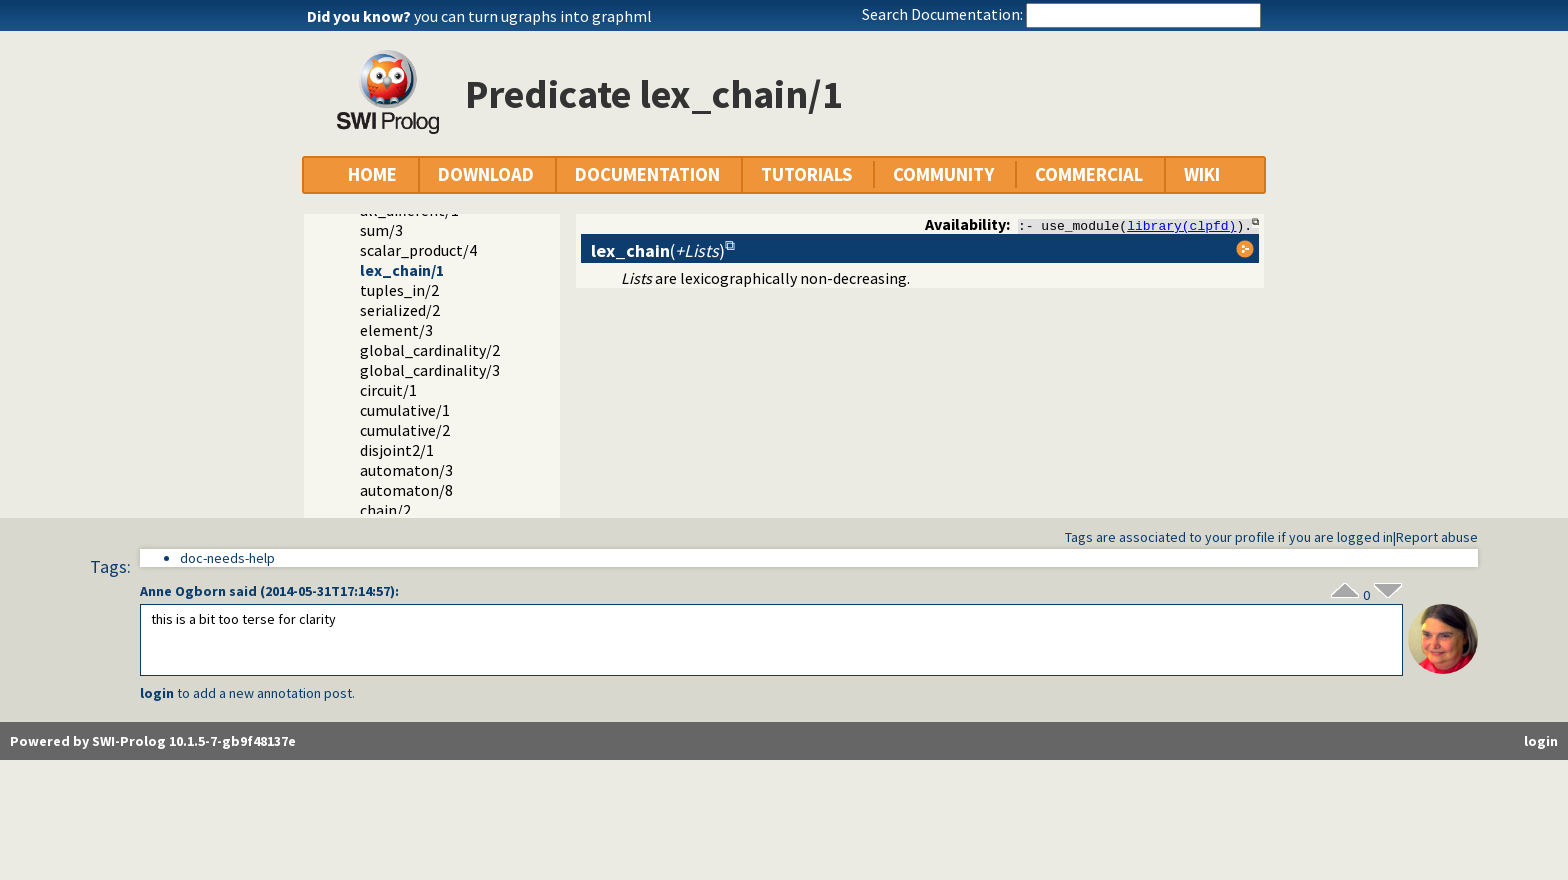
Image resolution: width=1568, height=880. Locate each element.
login (157, 693)
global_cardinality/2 (430, 350)
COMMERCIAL (1089, 174)
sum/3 (381, 230)
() (658, 250)
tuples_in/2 (399, 290)
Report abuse (1437, 537)
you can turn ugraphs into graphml (533, 16)
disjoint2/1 (397, 450)
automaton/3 (406, 470)
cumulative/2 (405, 430)
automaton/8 (406, 490)
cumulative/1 (405, 410)
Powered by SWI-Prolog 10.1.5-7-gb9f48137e (153, 741)
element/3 (396, 330)
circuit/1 (388, 390)
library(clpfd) (1181, 225)
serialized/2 (400, 310)
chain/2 (385, 510)
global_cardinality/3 (430, 370)
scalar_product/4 (418, 250)
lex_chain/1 (402, 270)
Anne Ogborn (183, 591)
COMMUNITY (943, 174)
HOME (372, 174)
